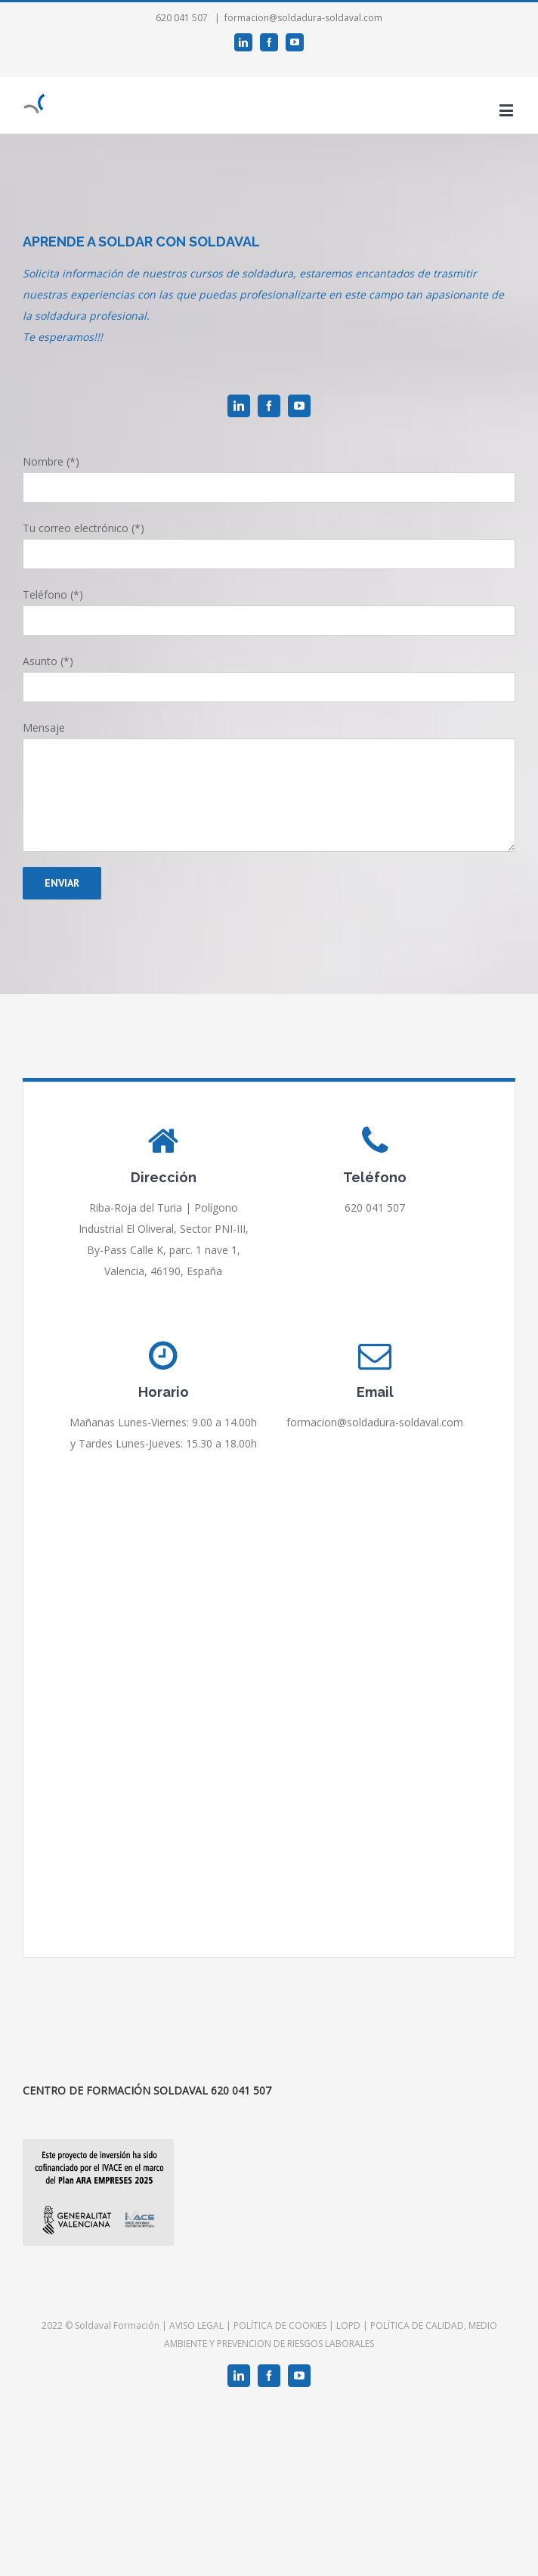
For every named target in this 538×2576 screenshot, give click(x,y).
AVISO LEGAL (196, 2325)
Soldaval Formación (117, 2325)
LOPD (348, 2325)
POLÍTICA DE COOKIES (279, 2325)
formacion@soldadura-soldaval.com (303, 17)
